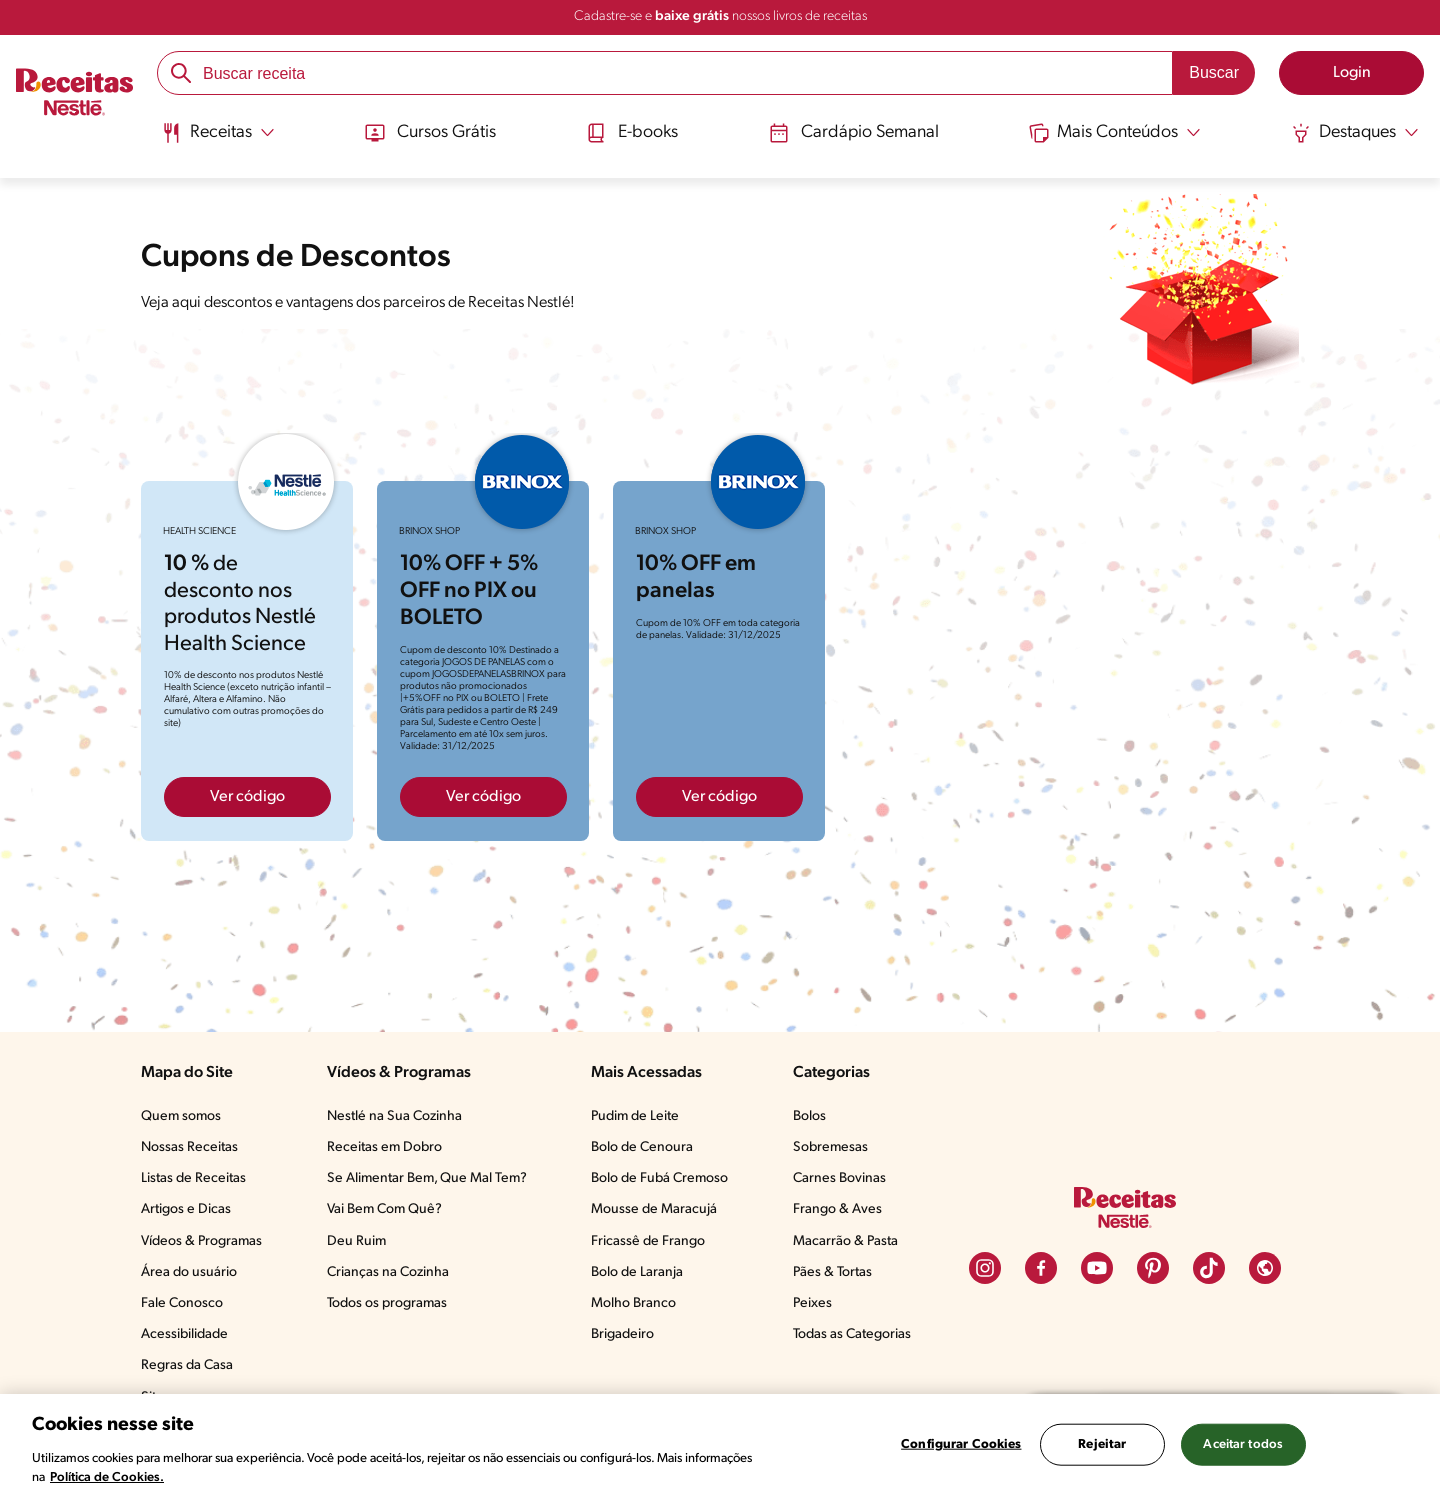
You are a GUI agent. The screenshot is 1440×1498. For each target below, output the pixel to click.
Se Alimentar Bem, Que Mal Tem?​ (427, 1178)
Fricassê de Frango (648, 1241)
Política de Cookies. (107, 1477)
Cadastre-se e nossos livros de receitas (720, 16)
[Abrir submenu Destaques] (1356, 133)
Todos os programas (387, 1303)
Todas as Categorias (852, 1334)
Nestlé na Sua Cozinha (394, 1116)
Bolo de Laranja (637, 1272)
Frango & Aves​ (837, 1209)
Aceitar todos (1243, 1444)
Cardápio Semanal (853, 133)
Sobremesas (830, 1147)
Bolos (809, 1116)
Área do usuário (189, 1272)
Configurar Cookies (961, 1444)
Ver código (247, 797)
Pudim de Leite (635, 1116)
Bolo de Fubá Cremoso (659, 1178)
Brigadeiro (622, 1334)
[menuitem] (217, 140)
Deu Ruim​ (356, 1241)
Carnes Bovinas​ (839, 1178)
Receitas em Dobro (384, 1147)
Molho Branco (633, 1303)
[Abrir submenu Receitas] (217, 133)
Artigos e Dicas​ (186, 1209)
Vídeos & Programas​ (201, 1241)
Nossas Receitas (189, 1147)
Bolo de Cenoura (642, 1147)
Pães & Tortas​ (832, 1272)
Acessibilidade (184, 1334)
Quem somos (181, 1116)
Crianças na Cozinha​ (388, 1272)
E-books (632, 133)
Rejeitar (1102, 1444)
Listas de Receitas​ (193, 1178)
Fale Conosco (182, 1303)
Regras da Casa (187, 1365)
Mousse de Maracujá (654, 1209)
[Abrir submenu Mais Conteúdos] (1116, 133)
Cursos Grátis (429, 133)
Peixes (812, 1303)
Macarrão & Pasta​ (845, 1241)
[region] (720, 1446)
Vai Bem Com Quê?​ (384, 1209)
